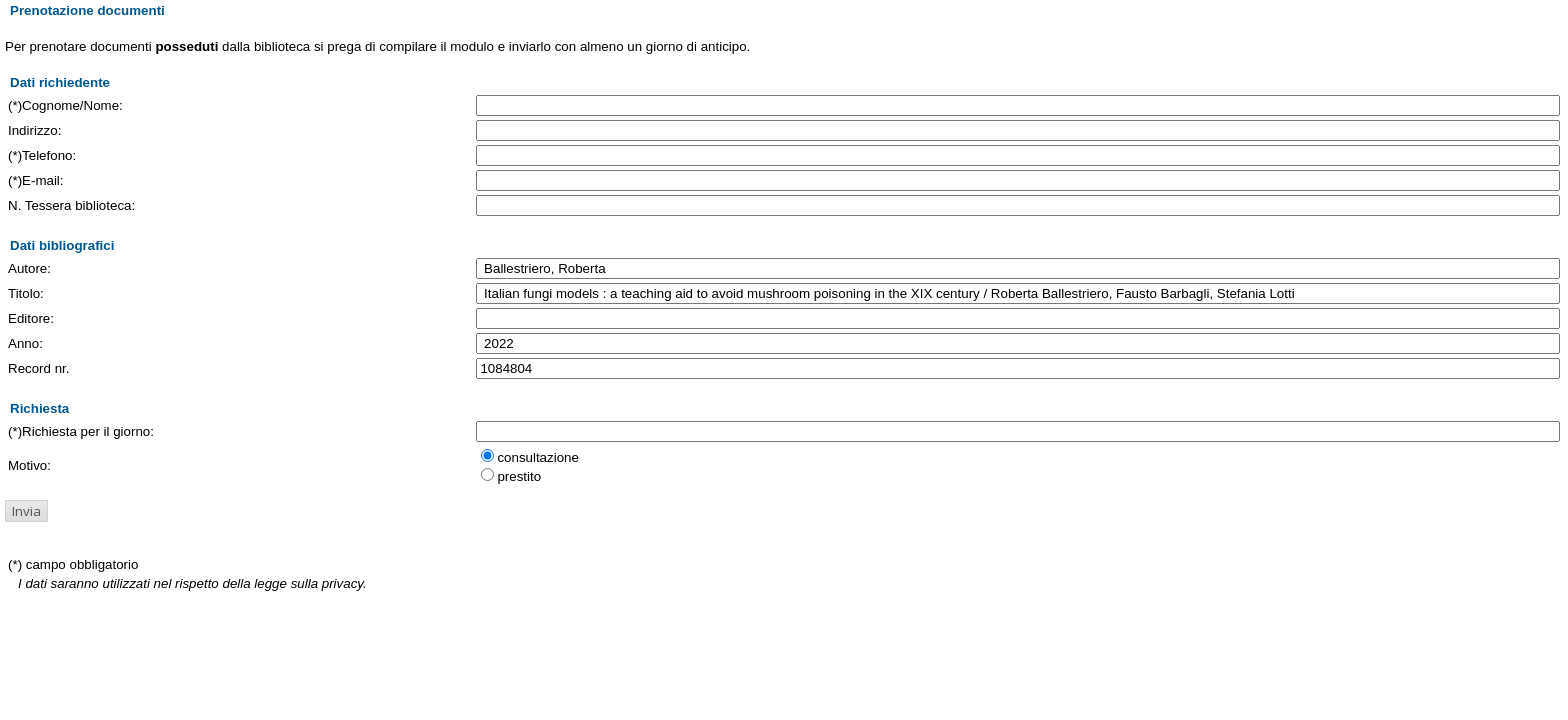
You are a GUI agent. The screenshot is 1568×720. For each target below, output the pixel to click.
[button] (26, 511)
